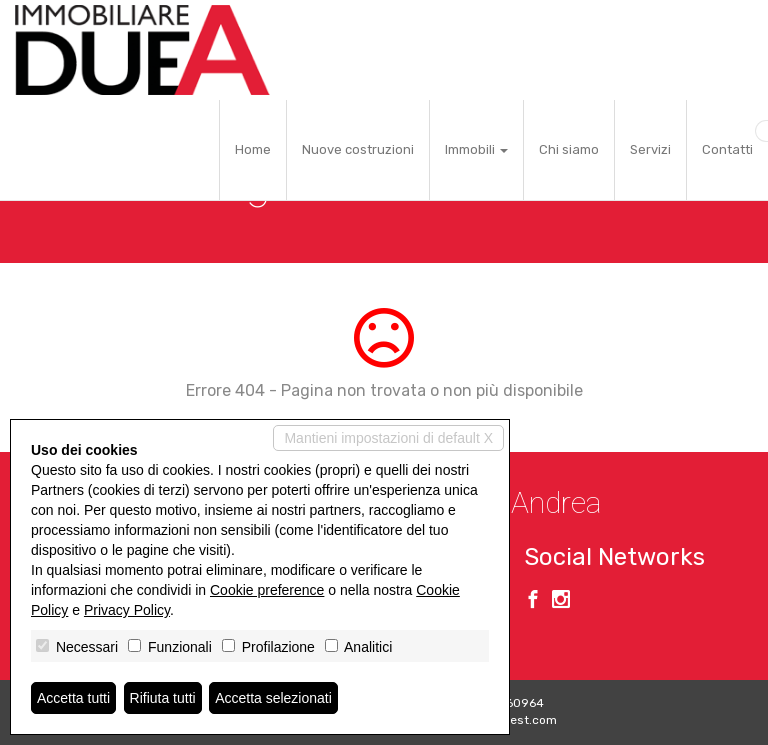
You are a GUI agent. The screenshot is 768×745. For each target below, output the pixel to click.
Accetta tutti (73, 698)
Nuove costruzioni (358, 149)
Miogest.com (520, 720)
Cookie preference (267, 590)
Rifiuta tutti (163, 698)
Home (253, 149)
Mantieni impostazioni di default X (388, 438)
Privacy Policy (127, 610)
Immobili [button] (476, 149)
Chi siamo (569, 149)
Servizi (650, 149)
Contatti (727, 149)
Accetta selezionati (273, 698)
